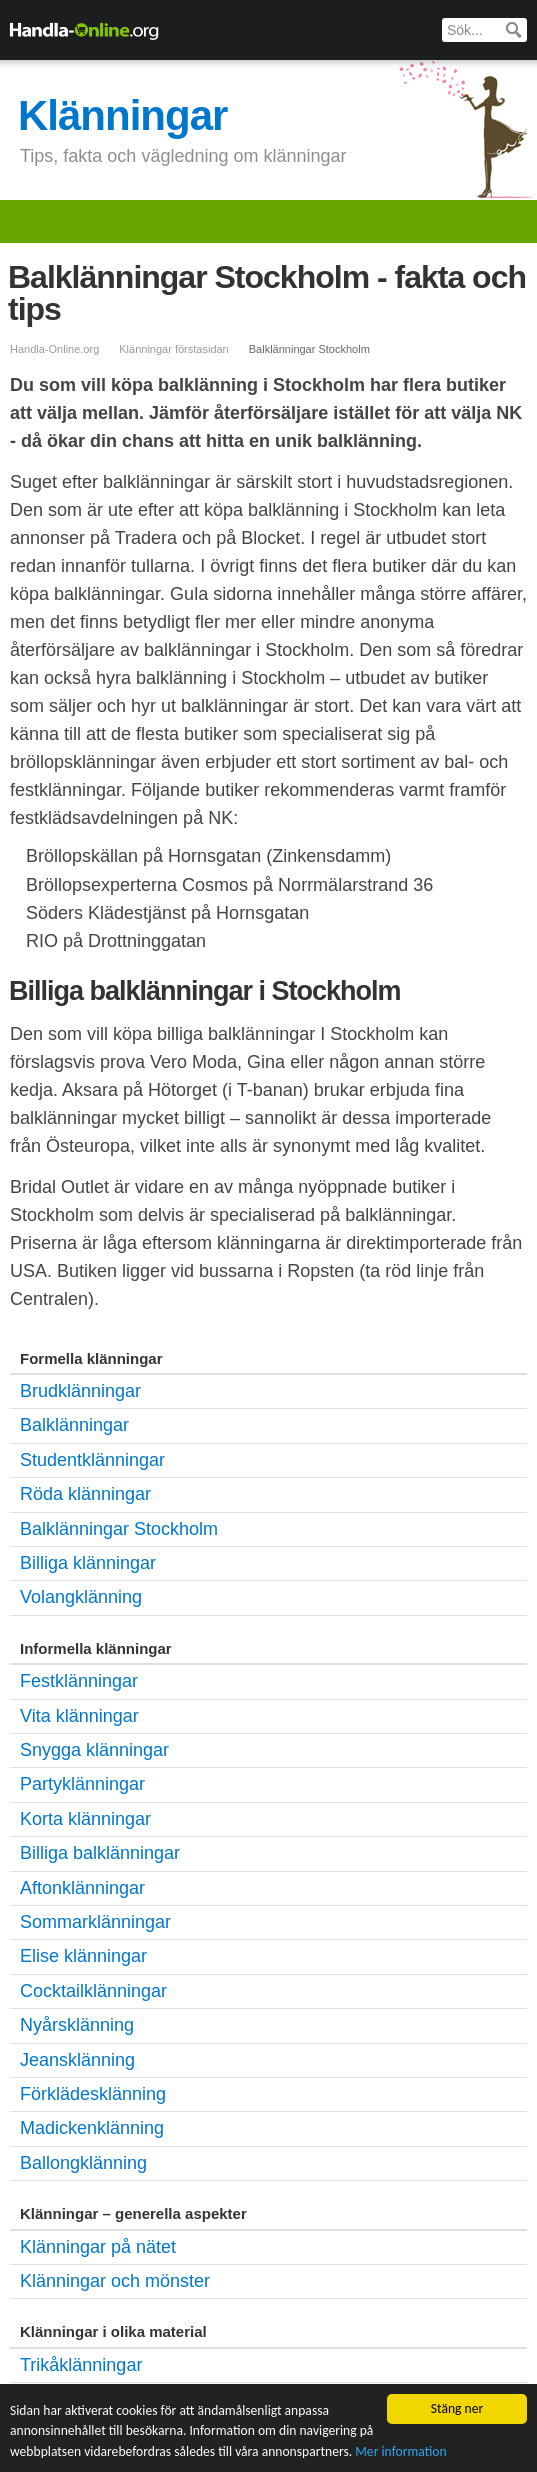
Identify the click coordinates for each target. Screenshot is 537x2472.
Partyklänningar (82, 1784)
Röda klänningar (85, 1494)
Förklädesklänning (93, 2094)
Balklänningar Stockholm (119, 1529)
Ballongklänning (83, 2163)
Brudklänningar (80, 1391)
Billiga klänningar (88, 1563)
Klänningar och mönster (115, 2281)
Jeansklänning (77, 2060)
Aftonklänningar (82, 1888)
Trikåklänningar (81, 2365)
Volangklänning (81, 1597)
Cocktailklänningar (93, 1991)
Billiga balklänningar (100, 1853)
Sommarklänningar (95, 1922)
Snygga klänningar (94, 1750)
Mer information (400, 2451)
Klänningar (122, 115)
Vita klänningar (79, 1716)
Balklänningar (74, 1425)
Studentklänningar (92, 1460)
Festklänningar (79, 1681)
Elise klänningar (83, 1956)
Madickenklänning (92, 2128)
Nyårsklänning (77, 2025)
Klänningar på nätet (98, 2247)
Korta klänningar (85, 1819)
